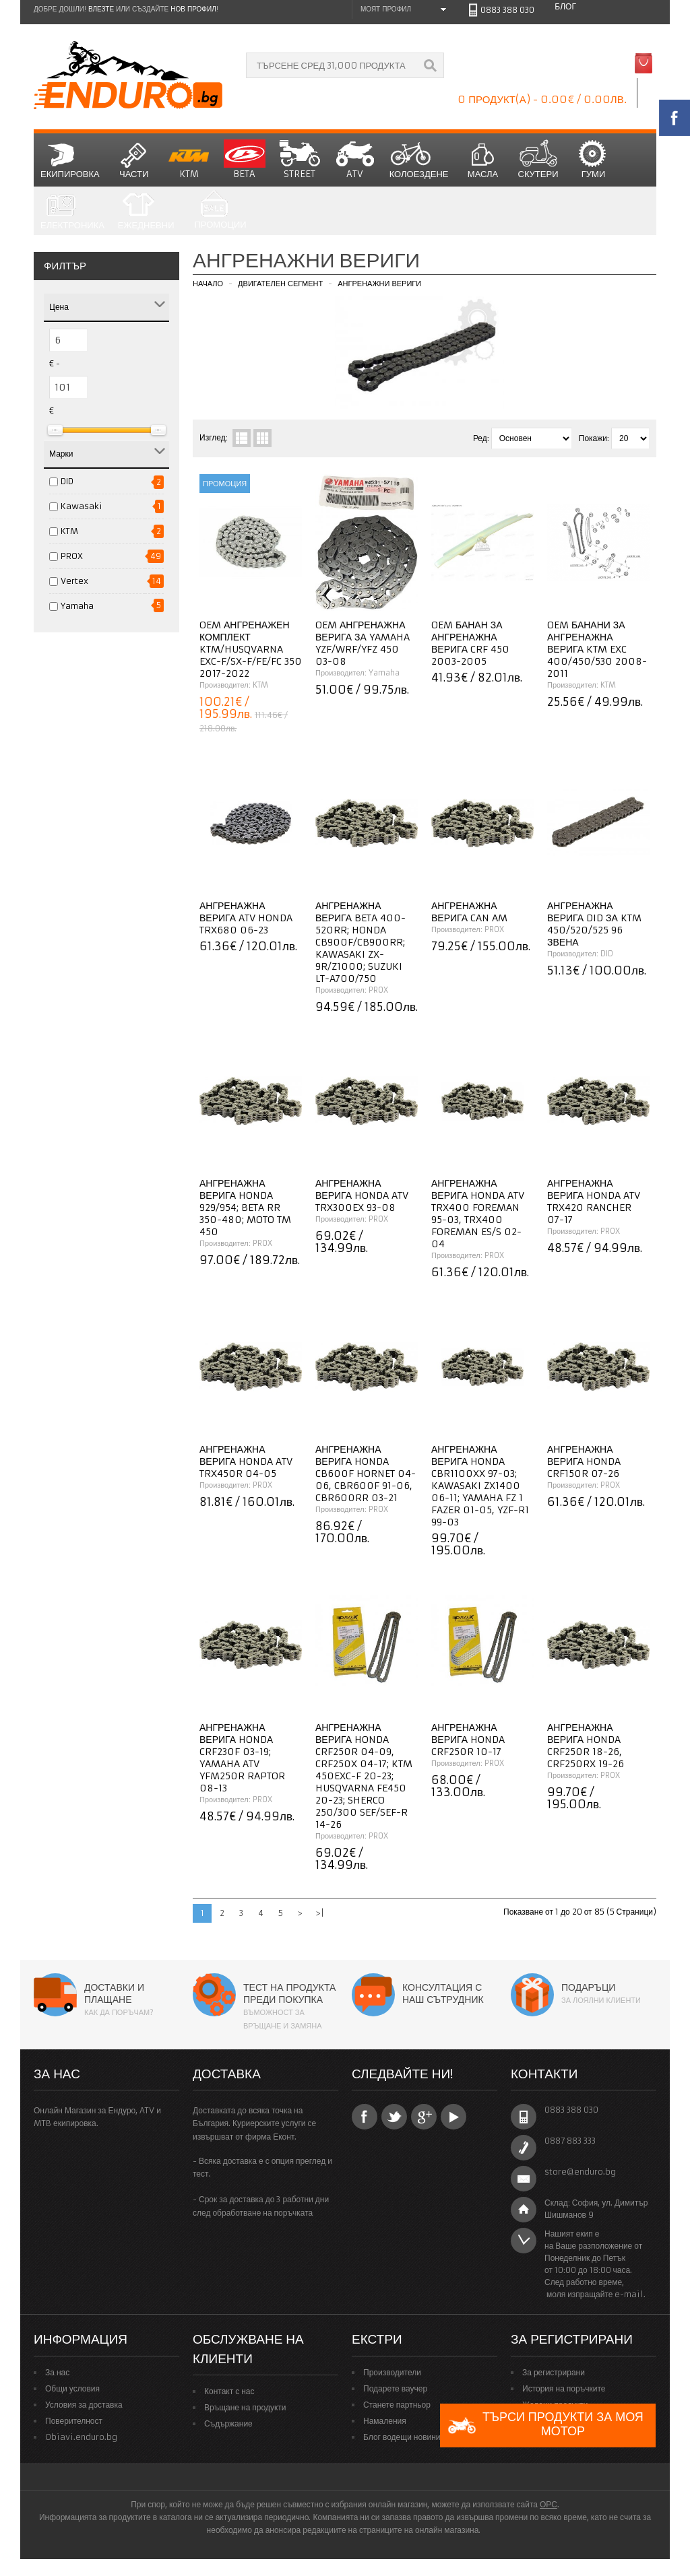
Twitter (394, 2116)
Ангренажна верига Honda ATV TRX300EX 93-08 (361, 1195)
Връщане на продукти (245, 2407)
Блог (565, 6)
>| (319, 1913)
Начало (208, 283)
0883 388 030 (507, 10)
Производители (392, 2372)
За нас (57, 2372)
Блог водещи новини (402, 2437)
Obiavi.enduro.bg (81, 2437)
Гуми (594, 159)
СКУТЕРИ (538, 159)
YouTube (453, 2116)
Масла (483, 159)
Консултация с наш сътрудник (443, 1993)
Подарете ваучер (395, 2388)
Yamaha (77, 606)
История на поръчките (563, 2388)
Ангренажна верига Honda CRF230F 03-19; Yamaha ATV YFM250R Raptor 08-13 (242, 1757)
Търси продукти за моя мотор (545, 2425)
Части (134, 159)
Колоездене (419, 159)
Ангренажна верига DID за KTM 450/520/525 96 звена (594, 924)
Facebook (364, 2116)
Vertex (74, 581)
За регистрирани (553, 2372)
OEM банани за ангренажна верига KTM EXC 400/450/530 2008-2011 (597, 649)
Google (424, 2116)
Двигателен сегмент (280, 283)
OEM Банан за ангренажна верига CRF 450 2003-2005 (470, 643)
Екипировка (70, 159)
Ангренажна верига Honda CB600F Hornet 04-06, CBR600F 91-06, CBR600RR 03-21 (365, 1473)
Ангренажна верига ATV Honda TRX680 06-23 (245, 918)
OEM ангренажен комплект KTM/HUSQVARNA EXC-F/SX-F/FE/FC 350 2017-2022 (250, 649)
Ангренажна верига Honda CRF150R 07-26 (584, 1461)
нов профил (193, 9)
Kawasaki (81, 506)
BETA (244, 159)
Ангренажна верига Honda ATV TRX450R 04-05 (245, 1461)
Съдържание (228, 2423)
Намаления (384, 2421)
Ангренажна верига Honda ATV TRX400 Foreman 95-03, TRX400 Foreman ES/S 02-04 (477, 1213)
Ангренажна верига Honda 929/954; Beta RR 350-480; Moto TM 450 (245, 1207)
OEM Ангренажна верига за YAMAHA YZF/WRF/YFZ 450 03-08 (362, 643)
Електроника (72, 211)
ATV (355, 159)
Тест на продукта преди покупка (289, 1993)
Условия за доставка (84, 2405)
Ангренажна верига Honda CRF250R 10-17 (468, 1739)
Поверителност (73, 2421)
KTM (189, 159)
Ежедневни (146, 211)
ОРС (548, 2504)
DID (67, 481)
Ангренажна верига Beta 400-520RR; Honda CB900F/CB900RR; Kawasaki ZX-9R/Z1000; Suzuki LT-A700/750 (360, 942)
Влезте (101, 9)
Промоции (220, 210)
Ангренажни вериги (379, 283)
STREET (300, 159)
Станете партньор (397, 2405)
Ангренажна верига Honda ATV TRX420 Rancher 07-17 (593, 1201)
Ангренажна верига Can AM (469, 912)
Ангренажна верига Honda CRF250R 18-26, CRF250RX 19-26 (585, 1745)
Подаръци (588, 1987)
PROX (72, 556)
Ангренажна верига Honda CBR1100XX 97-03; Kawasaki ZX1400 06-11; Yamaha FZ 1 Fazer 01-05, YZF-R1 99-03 (480, 1485)
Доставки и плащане (114, 1993)
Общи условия (72, 2388)
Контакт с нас (229, 2391)
